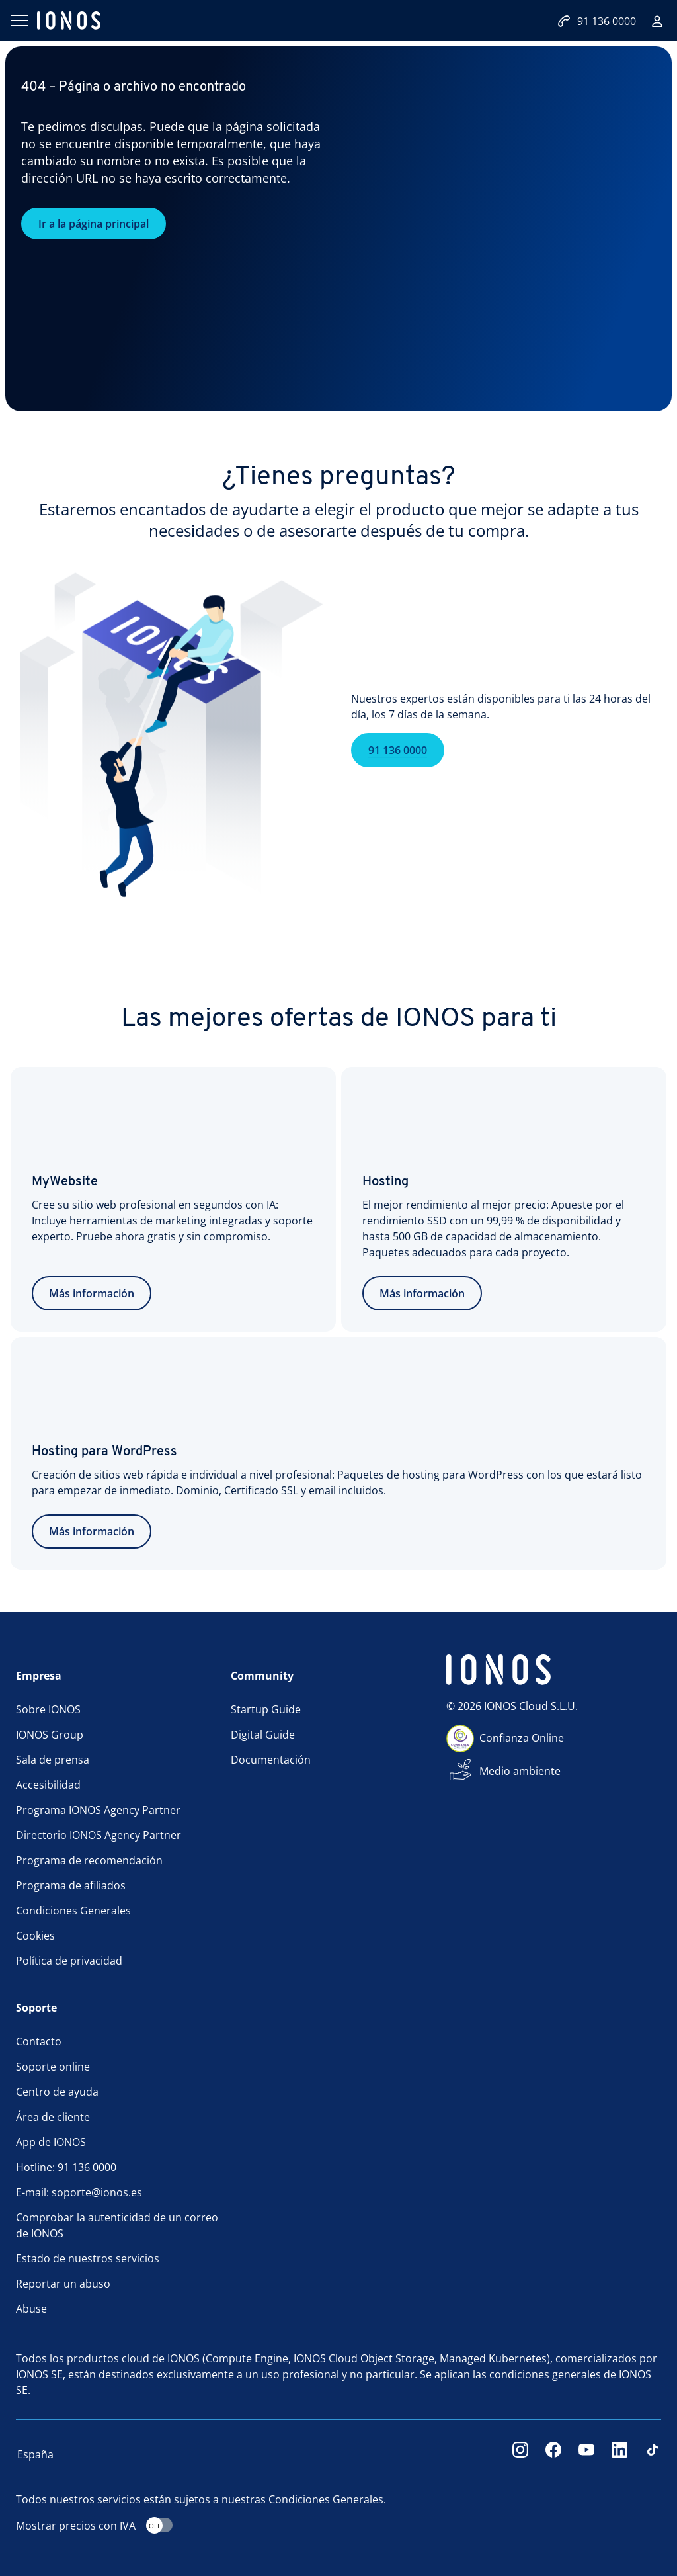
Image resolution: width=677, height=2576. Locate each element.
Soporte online (53, 2066)
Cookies (35, 1935)
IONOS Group (49, 1734)
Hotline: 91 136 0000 (66, 2167)
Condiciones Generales (73, 1910)
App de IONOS (51, 2142)
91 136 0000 (397, 770)
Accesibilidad (48, 1785)
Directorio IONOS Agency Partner (98, 1835)
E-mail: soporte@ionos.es (79, 2192)
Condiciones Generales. (327, 2499)
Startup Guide (266, 1709)
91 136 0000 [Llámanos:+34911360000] (596, 21)
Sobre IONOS (48, 1709)
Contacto (38, 2041)
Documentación (271, 1759)
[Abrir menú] (18, 20)
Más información (91, 1293)
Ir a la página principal (93, 223)
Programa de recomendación (89, 1860)
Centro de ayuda (57, 2091)
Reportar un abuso (63, 2283)
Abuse (31, 2308)
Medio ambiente (520, 1771)
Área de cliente (53, 2117)
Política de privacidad (69, 1960)
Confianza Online (521, 1738)
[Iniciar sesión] (657, 21)
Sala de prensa (52, 1759)
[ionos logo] (68, 20)
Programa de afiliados (71, 1885)
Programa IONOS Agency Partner (98, 1810)
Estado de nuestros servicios (87, 2258)
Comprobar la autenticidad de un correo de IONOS (117, 2225)
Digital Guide (263, 1734)
